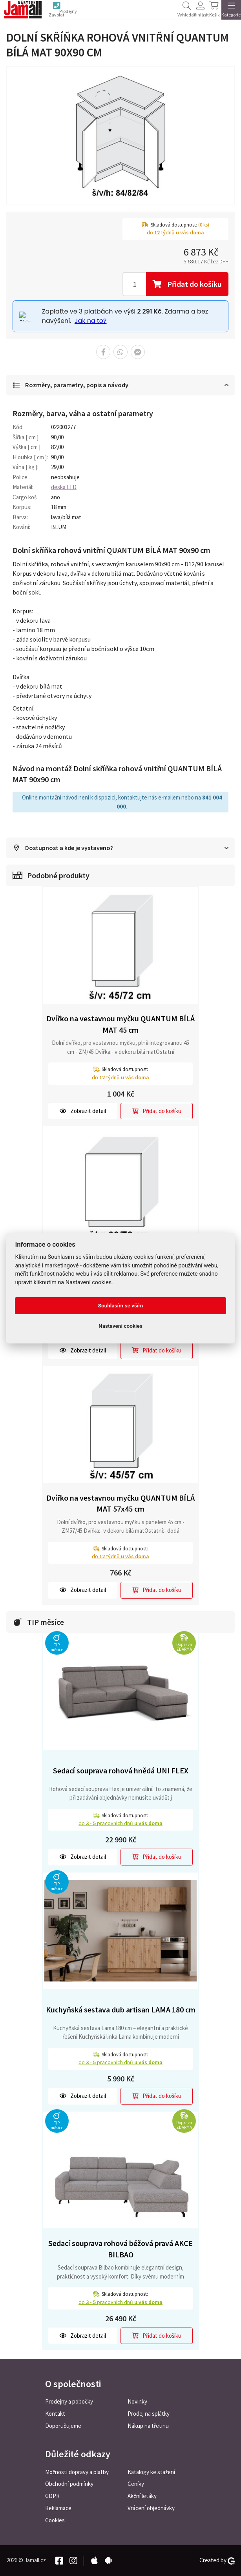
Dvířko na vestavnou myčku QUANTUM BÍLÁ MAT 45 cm (120, 1025)
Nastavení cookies (120, 1326)
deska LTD (64, 487)
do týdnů (120, 1078)
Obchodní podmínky (69, 2483)
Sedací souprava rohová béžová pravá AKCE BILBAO (120, 2250)
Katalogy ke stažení (151, 2472)
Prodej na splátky (149, 2413)
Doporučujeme (63, 2425)
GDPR (52, 2496)
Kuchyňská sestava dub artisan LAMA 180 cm (120, 2011)
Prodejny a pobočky (69, 2401)
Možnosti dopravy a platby (77, 2472)
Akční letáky (142, 2496)
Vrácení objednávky (151, 2508)
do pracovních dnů (120, 1825)
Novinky (137, 2401)
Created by (217, 2560)
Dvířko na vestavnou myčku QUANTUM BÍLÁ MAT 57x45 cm (120, 1505)
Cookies (55, 2520)
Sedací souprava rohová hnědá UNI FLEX (120, 1772)
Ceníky (136, 2483)
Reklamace (58, 2508)
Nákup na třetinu (148, 2425)
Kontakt (55, 2413)
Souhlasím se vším (120, 1305)
